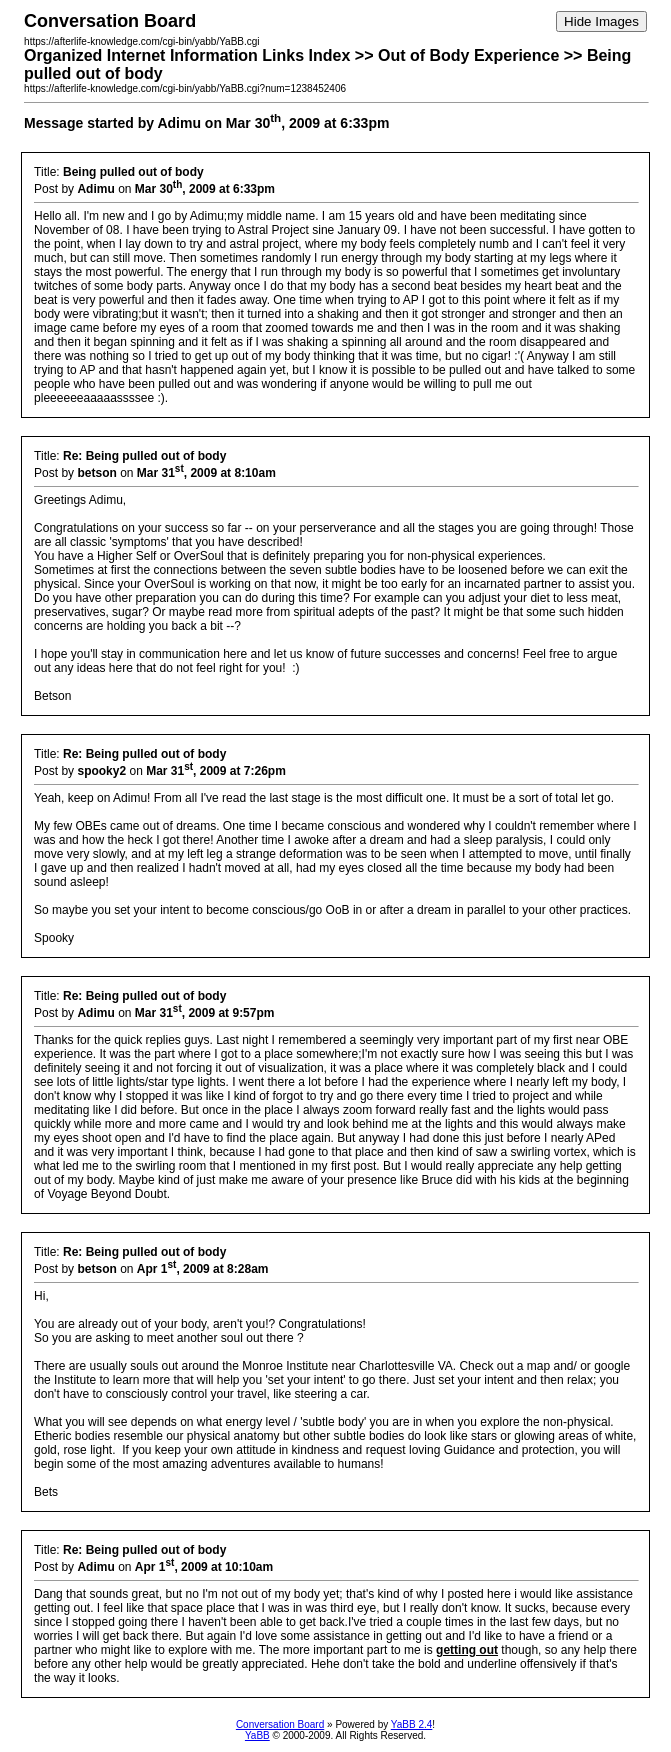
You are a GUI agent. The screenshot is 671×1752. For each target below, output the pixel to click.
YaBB (257, 1735)
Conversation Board (280, 1724)
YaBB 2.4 (412, 1724)
